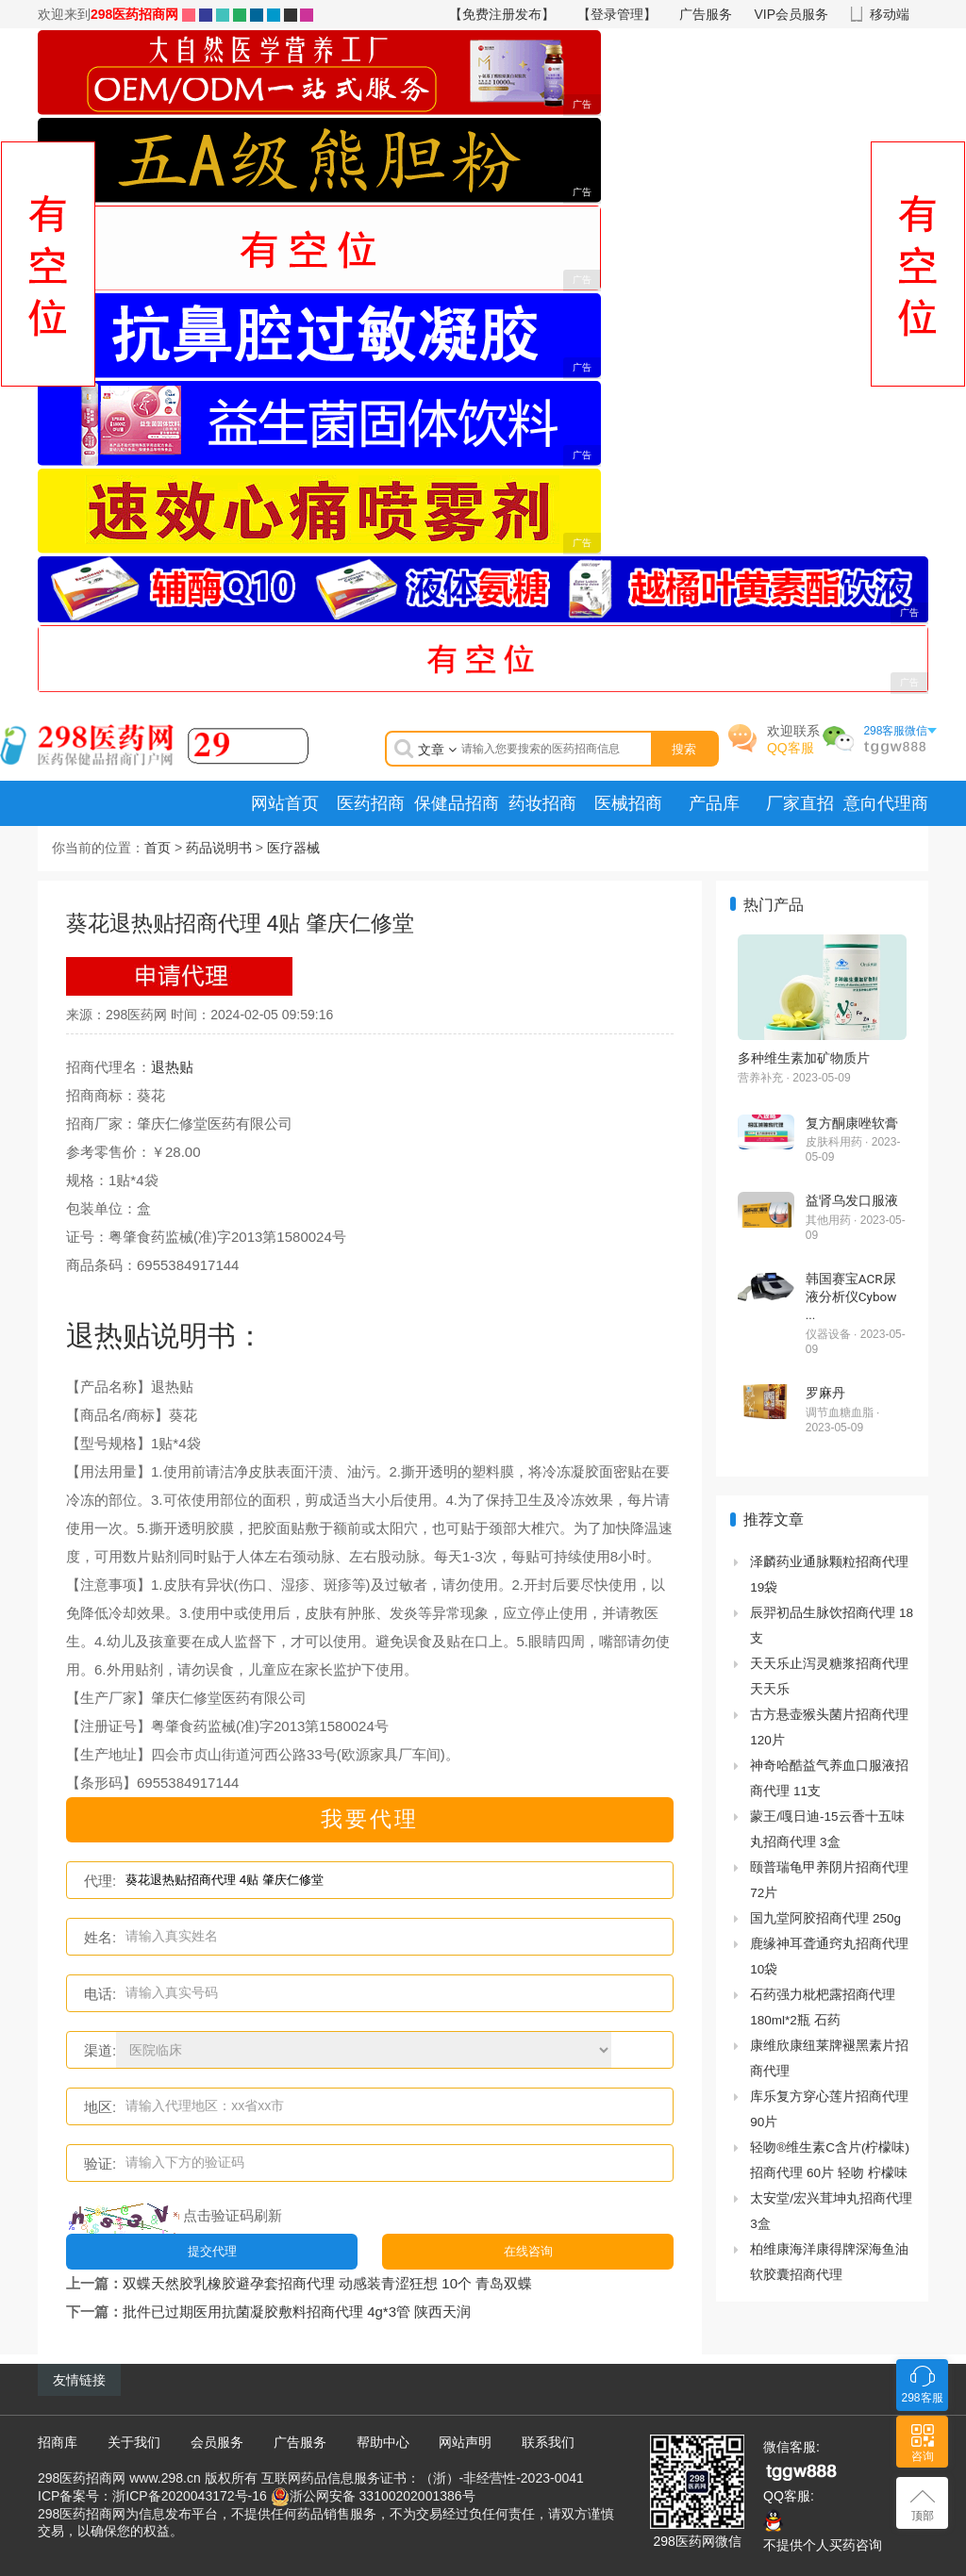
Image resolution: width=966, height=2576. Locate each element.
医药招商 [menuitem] (371, 803)
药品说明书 (219, 847)
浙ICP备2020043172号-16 (189, 2494)
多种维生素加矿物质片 (804, 1057)
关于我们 (134, 2442)
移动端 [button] (889, 14)
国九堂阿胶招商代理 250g (825, 1918)
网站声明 (465, 2442)
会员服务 (217, 2442)
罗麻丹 (825, 1392)
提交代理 (212, 2251)
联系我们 (548, 2442)
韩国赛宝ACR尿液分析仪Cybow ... (851, 1296)
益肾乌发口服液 (852, 1200)
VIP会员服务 (792, 14)
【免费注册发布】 (502, 14)
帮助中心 (383, 2442)
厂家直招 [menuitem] (800, 803)
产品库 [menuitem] (714, 803)
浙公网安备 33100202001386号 (382, 2494)
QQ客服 (790, 747)
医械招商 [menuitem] (628, 803)
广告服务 (705, 14)
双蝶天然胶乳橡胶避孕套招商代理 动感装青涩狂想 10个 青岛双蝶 (327, 2283)
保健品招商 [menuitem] (456, 803)
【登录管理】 (617, 14)
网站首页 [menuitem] (285, 803)
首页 (157, 847)
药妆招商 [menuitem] (542, 803)
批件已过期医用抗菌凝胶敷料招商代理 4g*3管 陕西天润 (297, 2312)
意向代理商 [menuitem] (885, 803)
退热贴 (172, 1067)
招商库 (57, 2442)
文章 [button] (437, 749)
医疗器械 (293, 847)
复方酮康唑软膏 (852, 1123)
